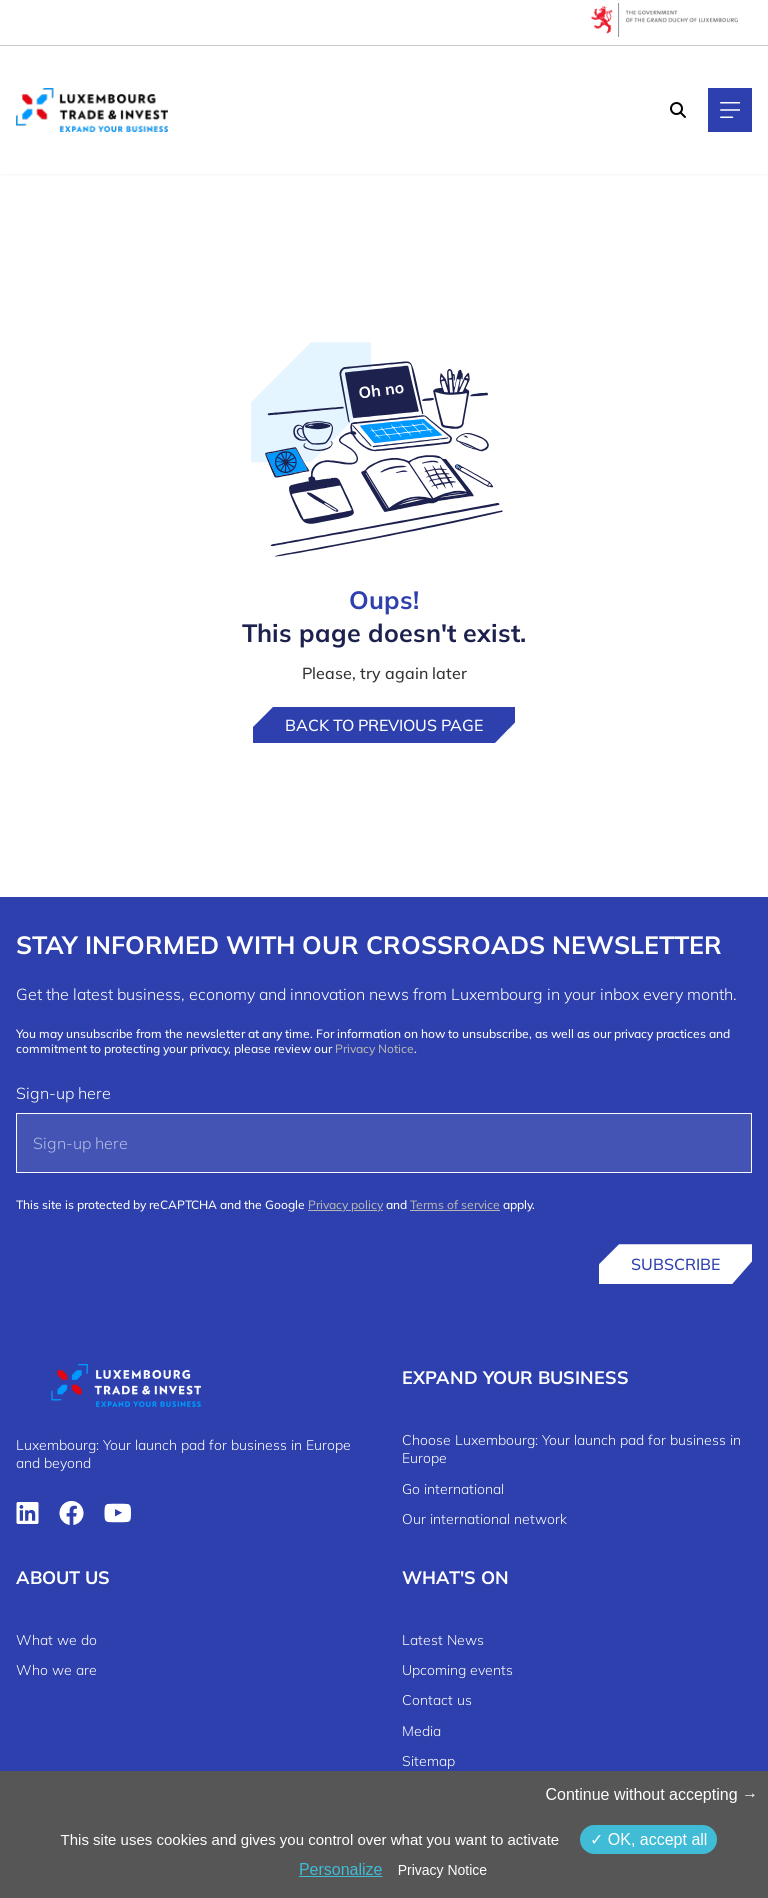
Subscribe (675, 1264)
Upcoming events (457, 1670)
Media (421, 1731)
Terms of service (455, 1204)
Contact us (437, 1700)
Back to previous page (384, 725)
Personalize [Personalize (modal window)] (341, 1869)
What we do (56, 1640)
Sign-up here (63, 1093)
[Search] (678, 110)
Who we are (56, 1670)
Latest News (443, 1640)
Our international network (484, 1519)
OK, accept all (648, 1839)
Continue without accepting (651, 1794)
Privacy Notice (374, 1048)
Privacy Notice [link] (442, 1870)
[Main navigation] (730, 110)
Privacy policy (345, 1204)
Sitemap (428, 1761)
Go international (453, 1489)
